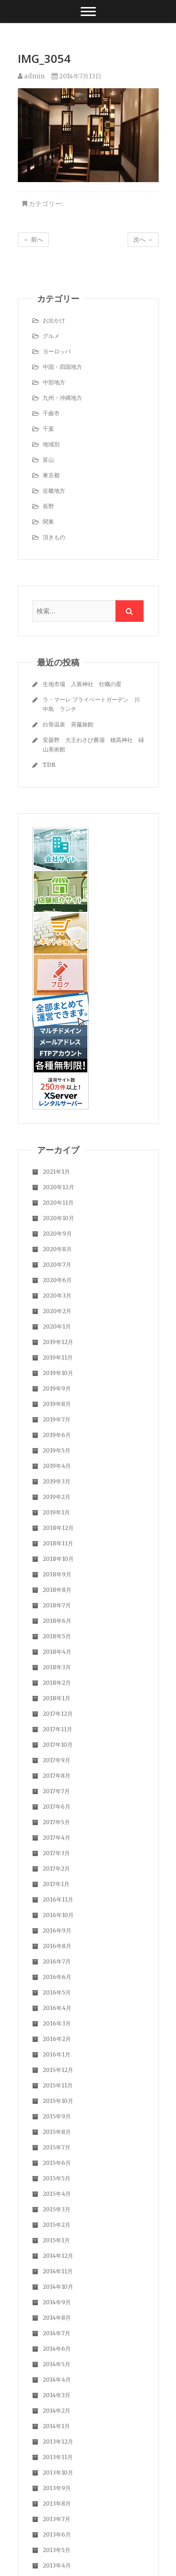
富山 (48, 459)
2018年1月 (56, 1698)
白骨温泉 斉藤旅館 (68, 724)
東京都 (51, 475)
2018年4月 (57, 1651)
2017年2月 (56, 1868)
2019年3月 (56, 1481)
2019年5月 (56, 1450)
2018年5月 (57, 1636)
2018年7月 (57, 1605)
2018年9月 (57, 1574)
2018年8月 (57, 1589)
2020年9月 (57, 1233)
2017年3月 (56, 1853)
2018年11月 (58, 1543)
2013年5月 (56, 2549)
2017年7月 (56, 1791)
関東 (48, 521)
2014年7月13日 (76, 76)
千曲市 (51, 413)
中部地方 (54, 382)
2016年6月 (57, 1976)
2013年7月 (56, 2518)
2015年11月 (58, 2085)
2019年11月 (58, 1357)
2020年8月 (57, 1249)
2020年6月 (57, 1280)
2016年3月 (57, 2023)
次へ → (143, 240)
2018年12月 (58, 1527)
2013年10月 (58, 2472)
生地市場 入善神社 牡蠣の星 (82, 684)
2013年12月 (58, 2441)
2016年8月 (57, 1945)
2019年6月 (57, 1434)
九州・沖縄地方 (62, 397)
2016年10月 (58, 1915)
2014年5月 (56, 2364)
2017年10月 (58, 1744)
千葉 (48, 428)
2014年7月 (56, 2333)
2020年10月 (58, 1218)
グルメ (51, 335)
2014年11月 (58, 2271)
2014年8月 (57, 2317)
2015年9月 (57, 2116)
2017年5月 (56, 1822)
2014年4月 (57, 2379)
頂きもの (54, 537)
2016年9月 (57, 1930)
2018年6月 (57, 1620)
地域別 (51, 444)
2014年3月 (56, 2395)
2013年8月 (57, 2503)
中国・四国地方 (62, 366)
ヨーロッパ (57, 351)
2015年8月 (57, 2131)
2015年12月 (58, 2069)
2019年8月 (57, 1403)
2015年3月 (56, 2209)
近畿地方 (54, 490)
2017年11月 (57, 1729)
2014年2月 (56, 2410)
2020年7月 (57, 1264)
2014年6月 (57, 2348)
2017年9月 (56, 1760)
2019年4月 (57, 1465)
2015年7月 (56, 2147)
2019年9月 (57, 1388)
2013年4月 (57, 2565)
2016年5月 (57, 1992)
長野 (48, 506)
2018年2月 (57, 1682)
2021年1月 (56, 1171)
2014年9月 (57, 2302)
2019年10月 (58, 1372)
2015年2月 (56, 2224)
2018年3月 (57, 1667)
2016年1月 (56, 2054)
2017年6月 (56, 1806)
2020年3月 (57, 1295)
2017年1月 (56, 1884)
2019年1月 (56, 1512)
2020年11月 (58, 1202)
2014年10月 (58, 2286)
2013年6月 (57, 2534)
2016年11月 (58, 1899)
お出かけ (54, 320)
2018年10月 (58, 1558)
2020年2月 (57, 1311)
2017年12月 (58, 1713)
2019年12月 (58, 1341)
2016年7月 (57, 1961)
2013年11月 (58, 2457)
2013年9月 (57, 2488)
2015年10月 (58, 2100)
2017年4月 (56, 1837)
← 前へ (33, 240)
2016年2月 (57, 2038)
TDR (49, 764)
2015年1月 (56, 2240)
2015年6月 (57, 2162)
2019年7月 (56, 1419)
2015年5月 (56, 2178)
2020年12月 (58, 1187)
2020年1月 (57, 1326)
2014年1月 (56, 2426)
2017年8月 (56, 1775)
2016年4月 (57, 2007)
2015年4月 (57, 2193)
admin (31, 76)
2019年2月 (56, 1496)
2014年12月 (58, 2255)
